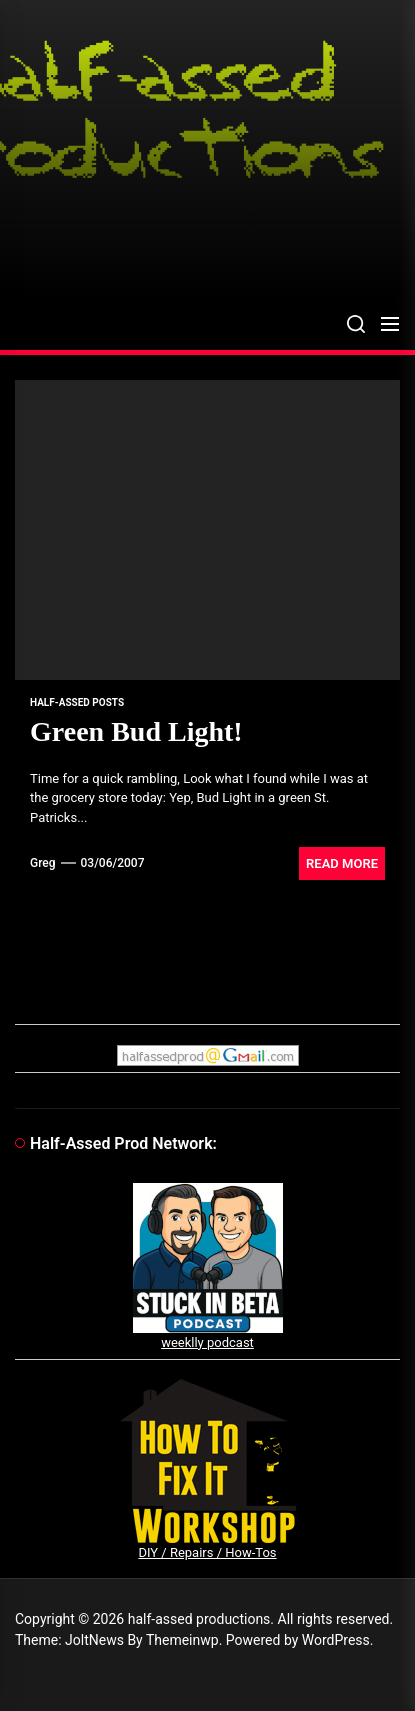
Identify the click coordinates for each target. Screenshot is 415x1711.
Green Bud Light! (136, 731)
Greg (43, 863)
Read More (342, 863)
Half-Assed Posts (77, 702)
